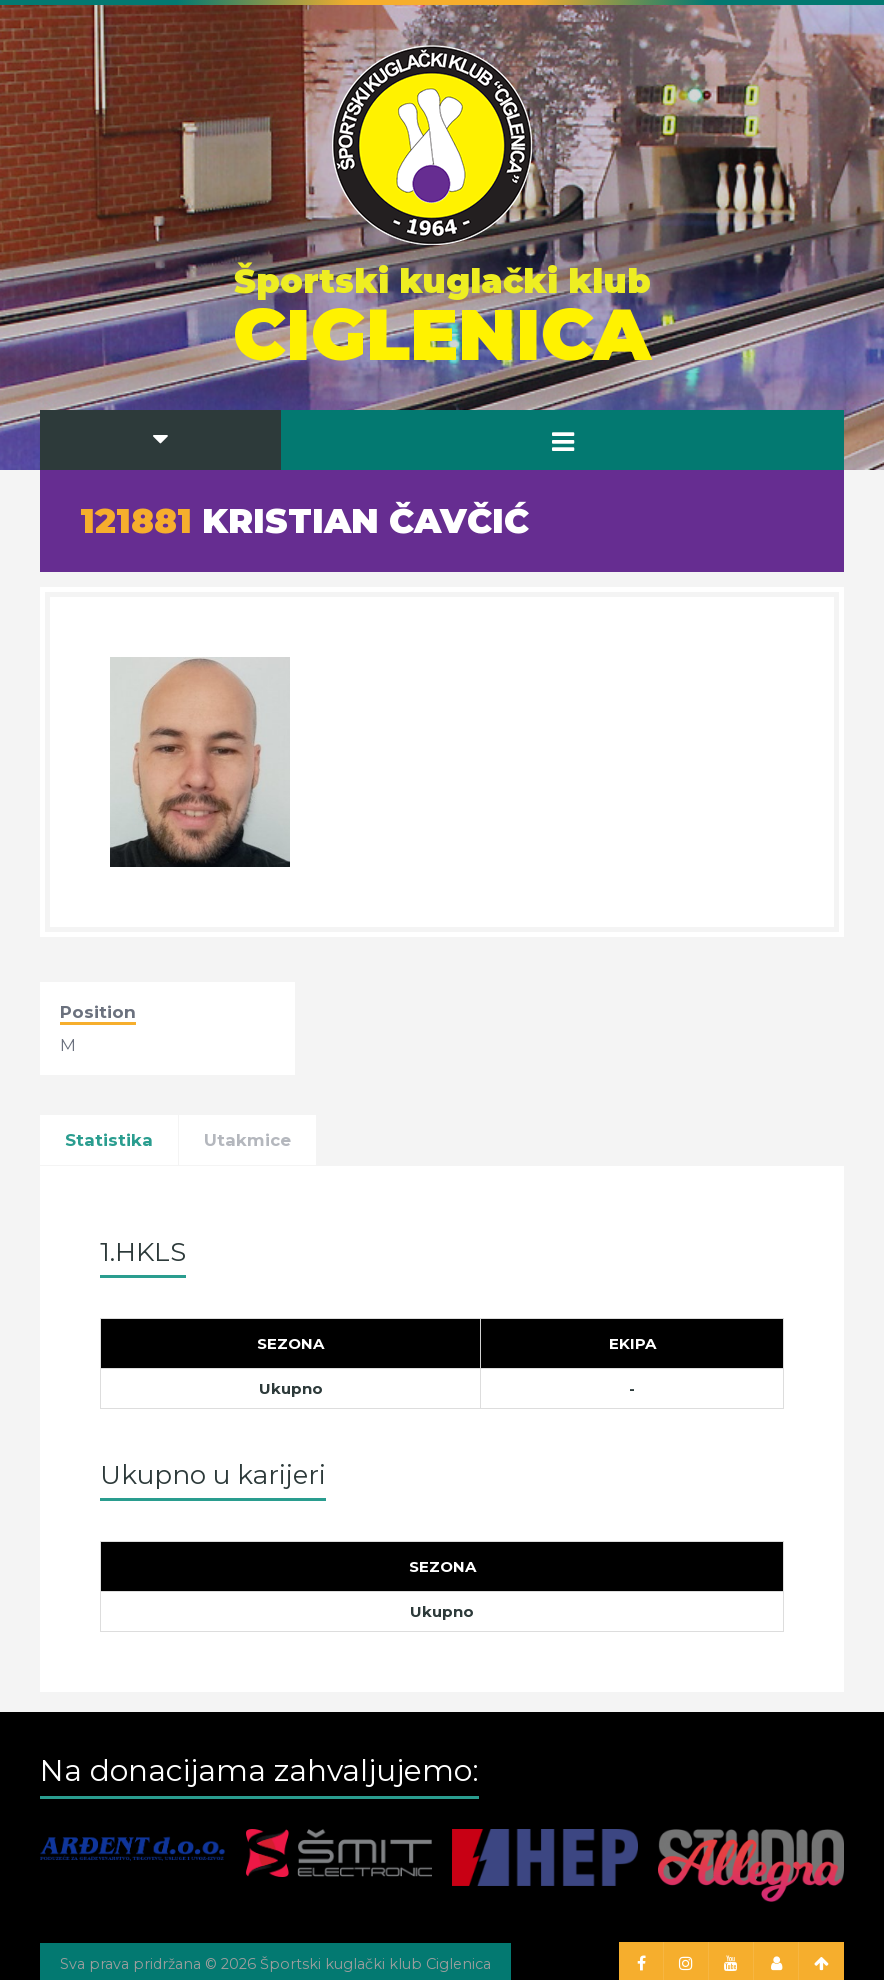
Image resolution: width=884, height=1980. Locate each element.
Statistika (109, 1140)
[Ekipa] (632, 1344)
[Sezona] (291, 1344)
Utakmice (247, 1140)
